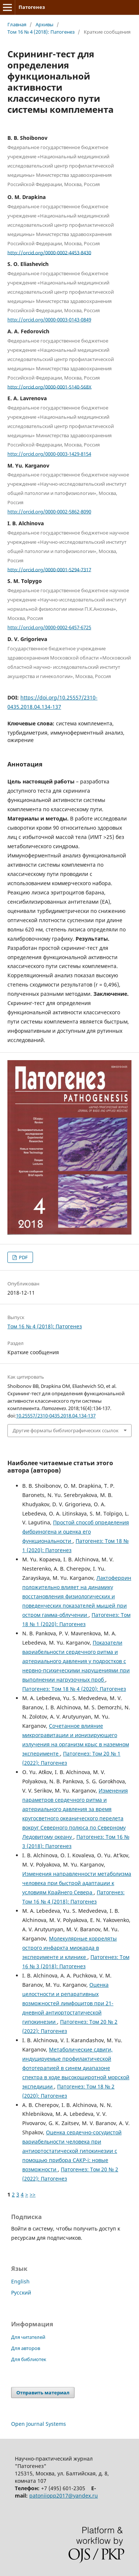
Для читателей (28, 2337)
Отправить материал (42, 2392)
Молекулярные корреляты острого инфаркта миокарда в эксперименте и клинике (69, 1947)
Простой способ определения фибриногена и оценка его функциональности (75, 1531)
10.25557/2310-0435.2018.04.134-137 (56, 1415)
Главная (16, 24)
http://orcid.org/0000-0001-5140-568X (49, 386)
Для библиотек (28, 2359)
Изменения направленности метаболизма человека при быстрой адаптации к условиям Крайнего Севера (76, 1883)
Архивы (44, 24)
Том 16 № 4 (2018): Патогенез (41, 31)
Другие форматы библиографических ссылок (66, 1430)
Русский (21, 2292)
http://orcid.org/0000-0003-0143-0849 (49, 319)
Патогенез (32, 7)
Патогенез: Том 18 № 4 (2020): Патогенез (74, 1688)
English (20, 2281)
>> (33, 2194)
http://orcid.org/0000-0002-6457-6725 (49, 627)
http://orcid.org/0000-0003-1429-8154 (49, 454)
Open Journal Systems (38, 2423)
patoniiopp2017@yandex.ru (63, 2495)
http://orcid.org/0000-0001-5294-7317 (49, 569)
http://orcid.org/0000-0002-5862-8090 (49, 511)
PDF (23, 1257)
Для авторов (25, 2348)
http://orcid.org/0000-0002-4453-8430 (49, 252)
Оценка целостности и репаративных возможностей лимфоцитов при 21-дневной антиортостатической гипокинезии (67, 2003)
